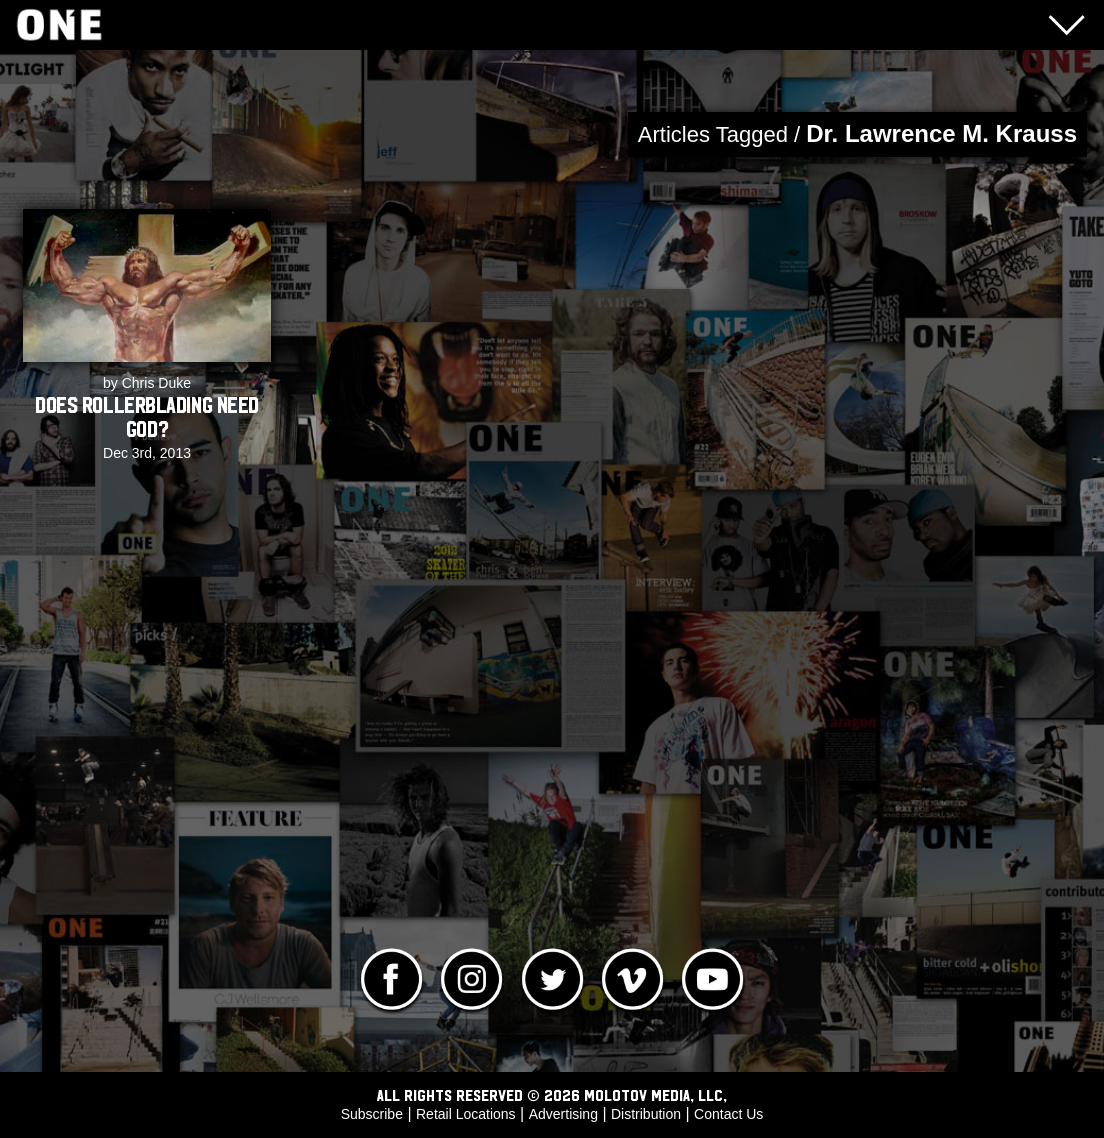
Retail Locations (466, 1114)
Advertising (563, 1114)
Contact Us (728, 1114)
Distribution (646, 1114)
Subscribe (372, 1114)
